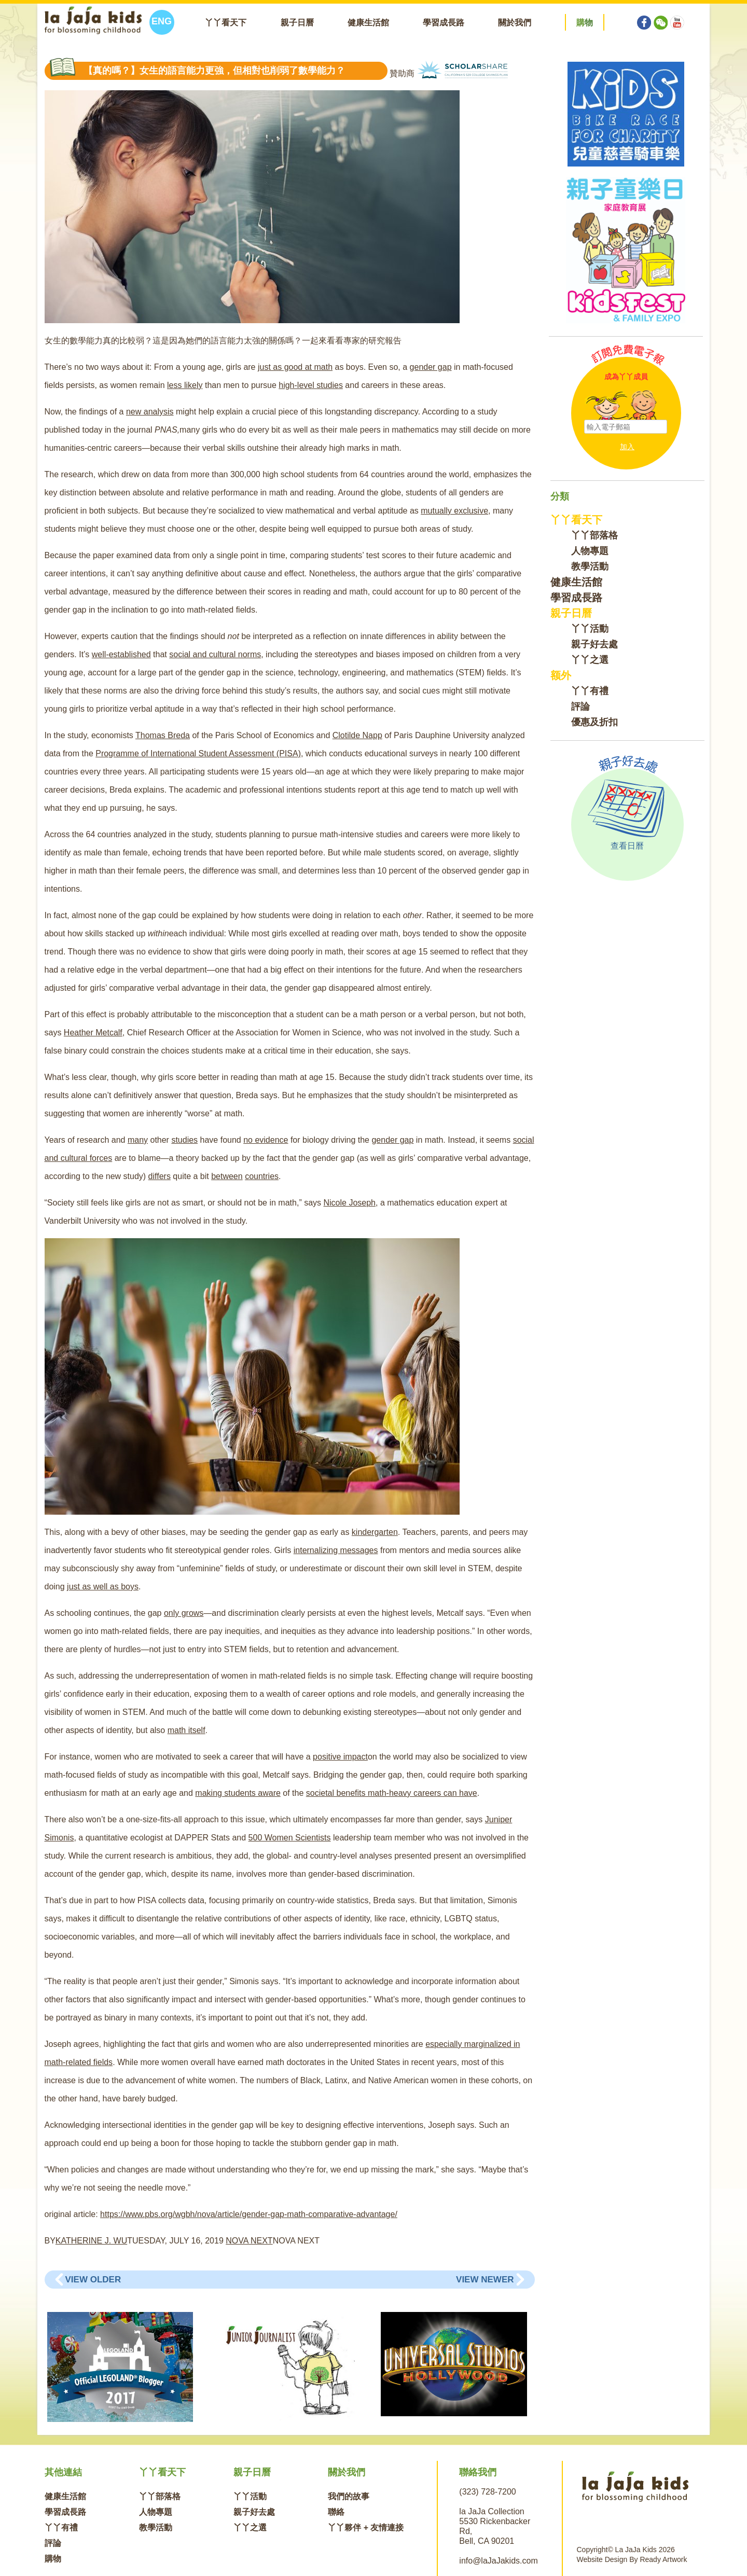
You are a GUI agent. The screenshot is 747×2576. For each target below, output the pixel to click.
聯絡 (336, 2512)
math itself (186, 1730)
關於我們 (514, 22)
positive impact (340, 1756)
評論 (580, 706)
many (138, 1139)
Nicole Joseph (350, 1202)
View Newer (485, 2279)
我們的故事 (348, 2496)
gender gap (431, 367)
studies (184, 1139)
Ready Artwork (663, 2559)
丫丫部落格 (594, 535)
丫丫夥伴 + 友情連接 (366, 2527)
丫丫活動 (589, 629)
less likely (184, 385)
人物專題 (589, 551)
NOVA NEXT (249, 2240)
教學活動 (589, 566)
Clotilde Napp (357, 735)
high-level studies (311, 385)
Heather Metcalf (93, 1032)
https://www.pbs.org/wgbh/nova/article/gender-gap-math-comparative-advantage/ (248, 2214)
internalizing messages (336, 1550)
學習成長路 (443, 22)
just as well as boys (103, 1586)
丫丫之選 (589, 660)
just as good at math (295, 367)
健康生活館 (368, 22)
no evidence (265, 1139)
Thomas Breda (162, 735)
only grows (183, 1613)
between (227, 1176)
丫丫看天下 (225, 22)
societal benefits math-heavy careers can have (391, 1793)
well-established (121, 654)
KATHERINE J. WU (91, 2240)
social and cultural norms (215, 654)
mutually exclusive (454, 510)
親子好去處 (594, 644)
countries (262, 1176)
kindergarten (375, 1532)
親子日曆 (297, 22)
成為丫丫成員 (626, 376)
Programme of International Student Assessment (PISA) (198, 753)
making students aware (238, 1793)
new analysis (150, 411)
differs (159, 1176)
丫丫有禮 (589, 691)
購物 (53, 2558)
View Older (93, 2279)
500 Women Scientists (289, 1837)
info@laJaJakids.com (498, 2560)
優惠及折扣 (594, 722)
